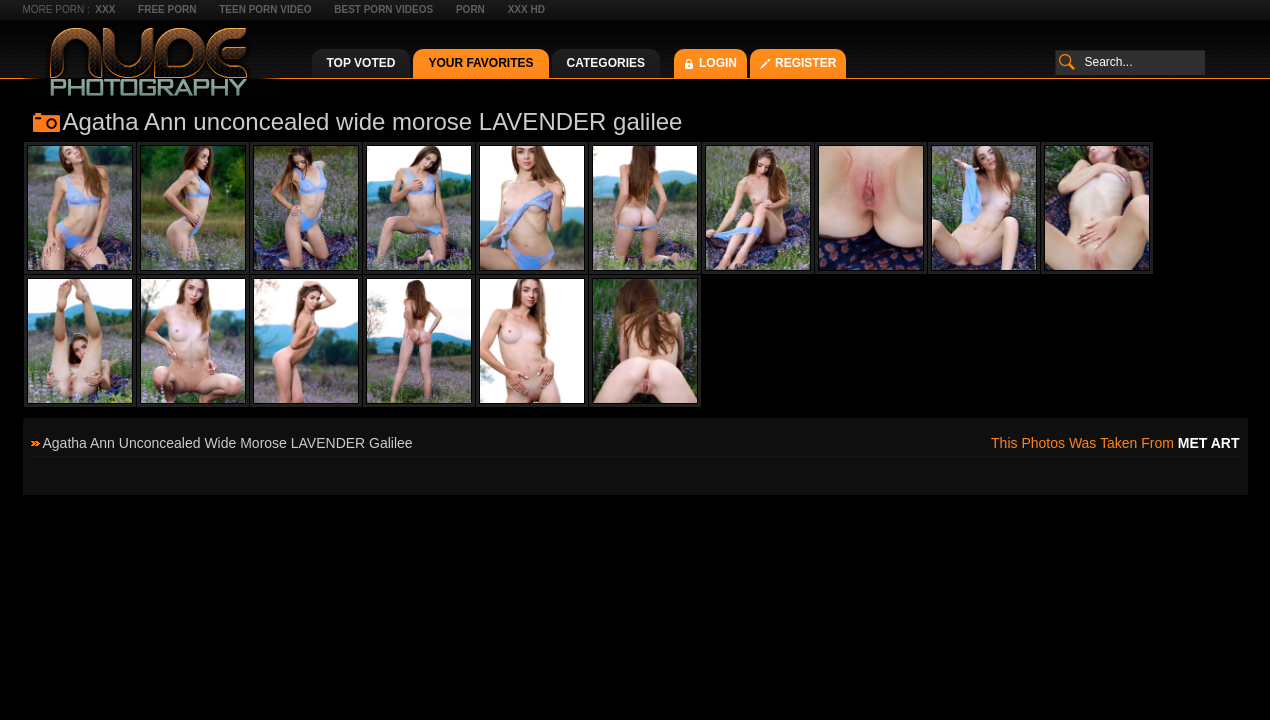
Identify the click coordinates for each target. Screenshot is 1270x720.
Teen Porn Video (265, 9)
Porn (470, 9)
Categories (606, 63)
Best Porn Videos (383, 9)
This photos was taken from (1115, 443)
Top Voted (361, 63)
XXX (105, 9)
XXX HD (526, 9)
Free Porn (167, 9)
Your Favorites (480, 63)
